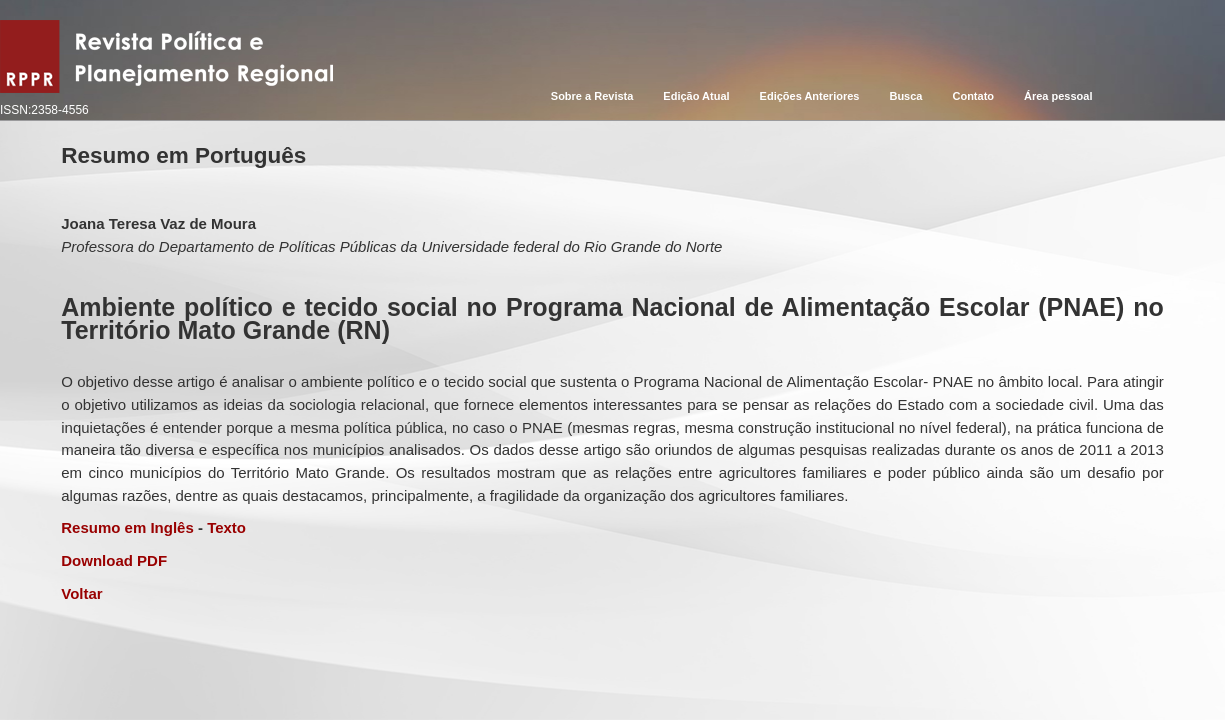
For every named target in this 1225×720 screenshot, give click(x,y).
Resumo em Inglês (127, 527)
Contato (973, 96)
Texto (226, 527)
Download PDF (114, 560)
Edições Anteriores (810, 96)
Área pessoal (1058, 96)
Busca (905, 96)
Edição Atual (696, 96)
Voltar (81, 593)
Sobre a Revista (592, 96)
